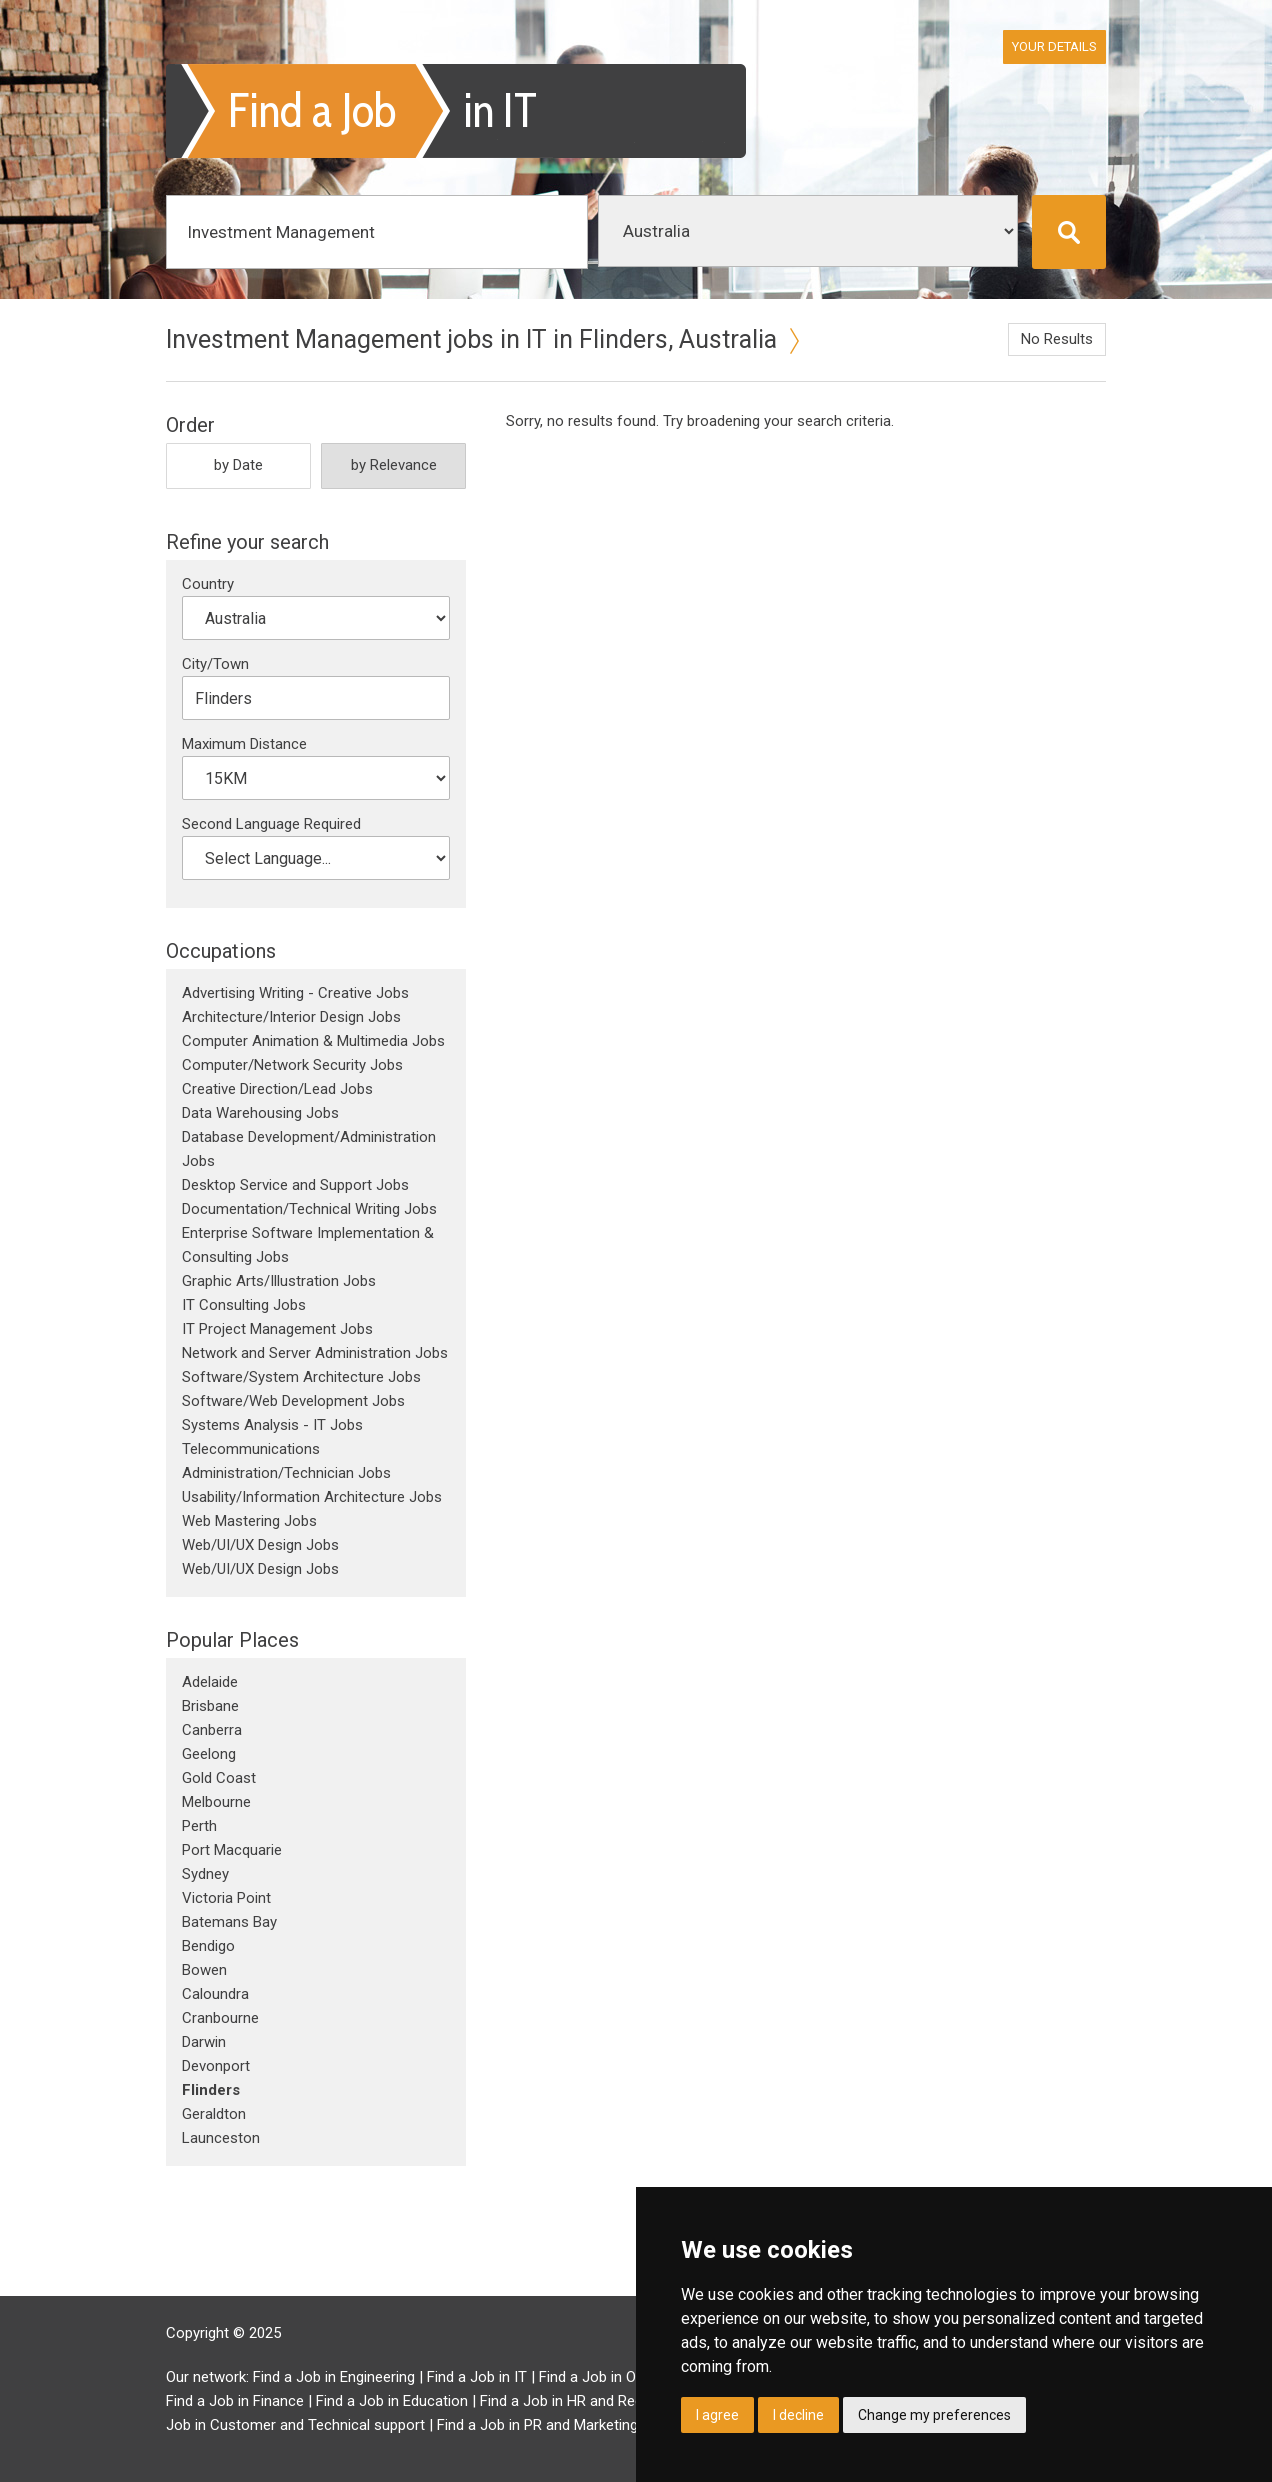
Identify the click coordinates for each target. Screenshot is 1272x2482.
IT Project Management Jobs (277, 1329)
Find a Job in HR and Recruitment (589, 2401)
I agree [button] (717, 2415)
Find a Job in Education (392, 2401)
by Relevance (394, 465)
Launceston (221, 2138)
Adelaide (210, 1682)
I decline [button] (798, 2415)
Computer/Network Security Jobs (292, 1065)
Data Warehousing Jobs (260, 1113)
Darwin (204, 2042)
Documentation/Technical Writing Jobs (309, 1209)
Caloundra (215, 1994)
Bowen (204, 1970)
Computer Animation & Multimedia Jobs (313, 1041)
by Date (238, 465)
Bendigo (208, 1946)
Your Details (1054, 46)
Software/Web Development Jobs (293, 1401)
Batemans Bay (229, 1922)
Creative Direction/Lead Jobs (277, 1089)
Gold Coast (219, 1778)
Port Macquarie (232, 1850)
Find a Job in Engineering (334, 2377)
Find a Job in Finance (235, 2401)
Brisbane (210, 1706)
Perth (199, 1826)
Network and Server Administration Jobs (315, 1353)
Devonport (216, 2066)
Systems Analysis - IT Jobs (272, 1425)
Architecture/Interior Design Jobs (291, 1017)
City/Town (215, 664)
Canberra (212, 1730)
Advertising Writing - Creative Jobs (295, 993)
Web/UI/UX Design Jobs (260, 1545)
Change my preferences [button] (934, 2415)
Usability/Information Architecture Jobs (312, 1497)
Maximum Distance (244, 744)
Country (208, 584)
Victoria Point (226, 1898)
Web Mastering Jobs (249, 1521)
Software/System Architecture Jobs (301, 1377)
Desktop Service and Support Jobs (295, 1185)
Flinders (211, 2090)
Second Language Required (271, 824)
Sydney (205, 1874)
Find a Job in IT (477, 2377)
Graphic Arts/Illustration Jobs (279, 1281)
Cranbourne (220, 2018)
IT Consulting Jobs (244, 1305)
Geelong (209, 1754)
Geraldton (214, 2114)
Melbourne (216, 1802)
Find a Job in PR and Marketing (537, 2425)
